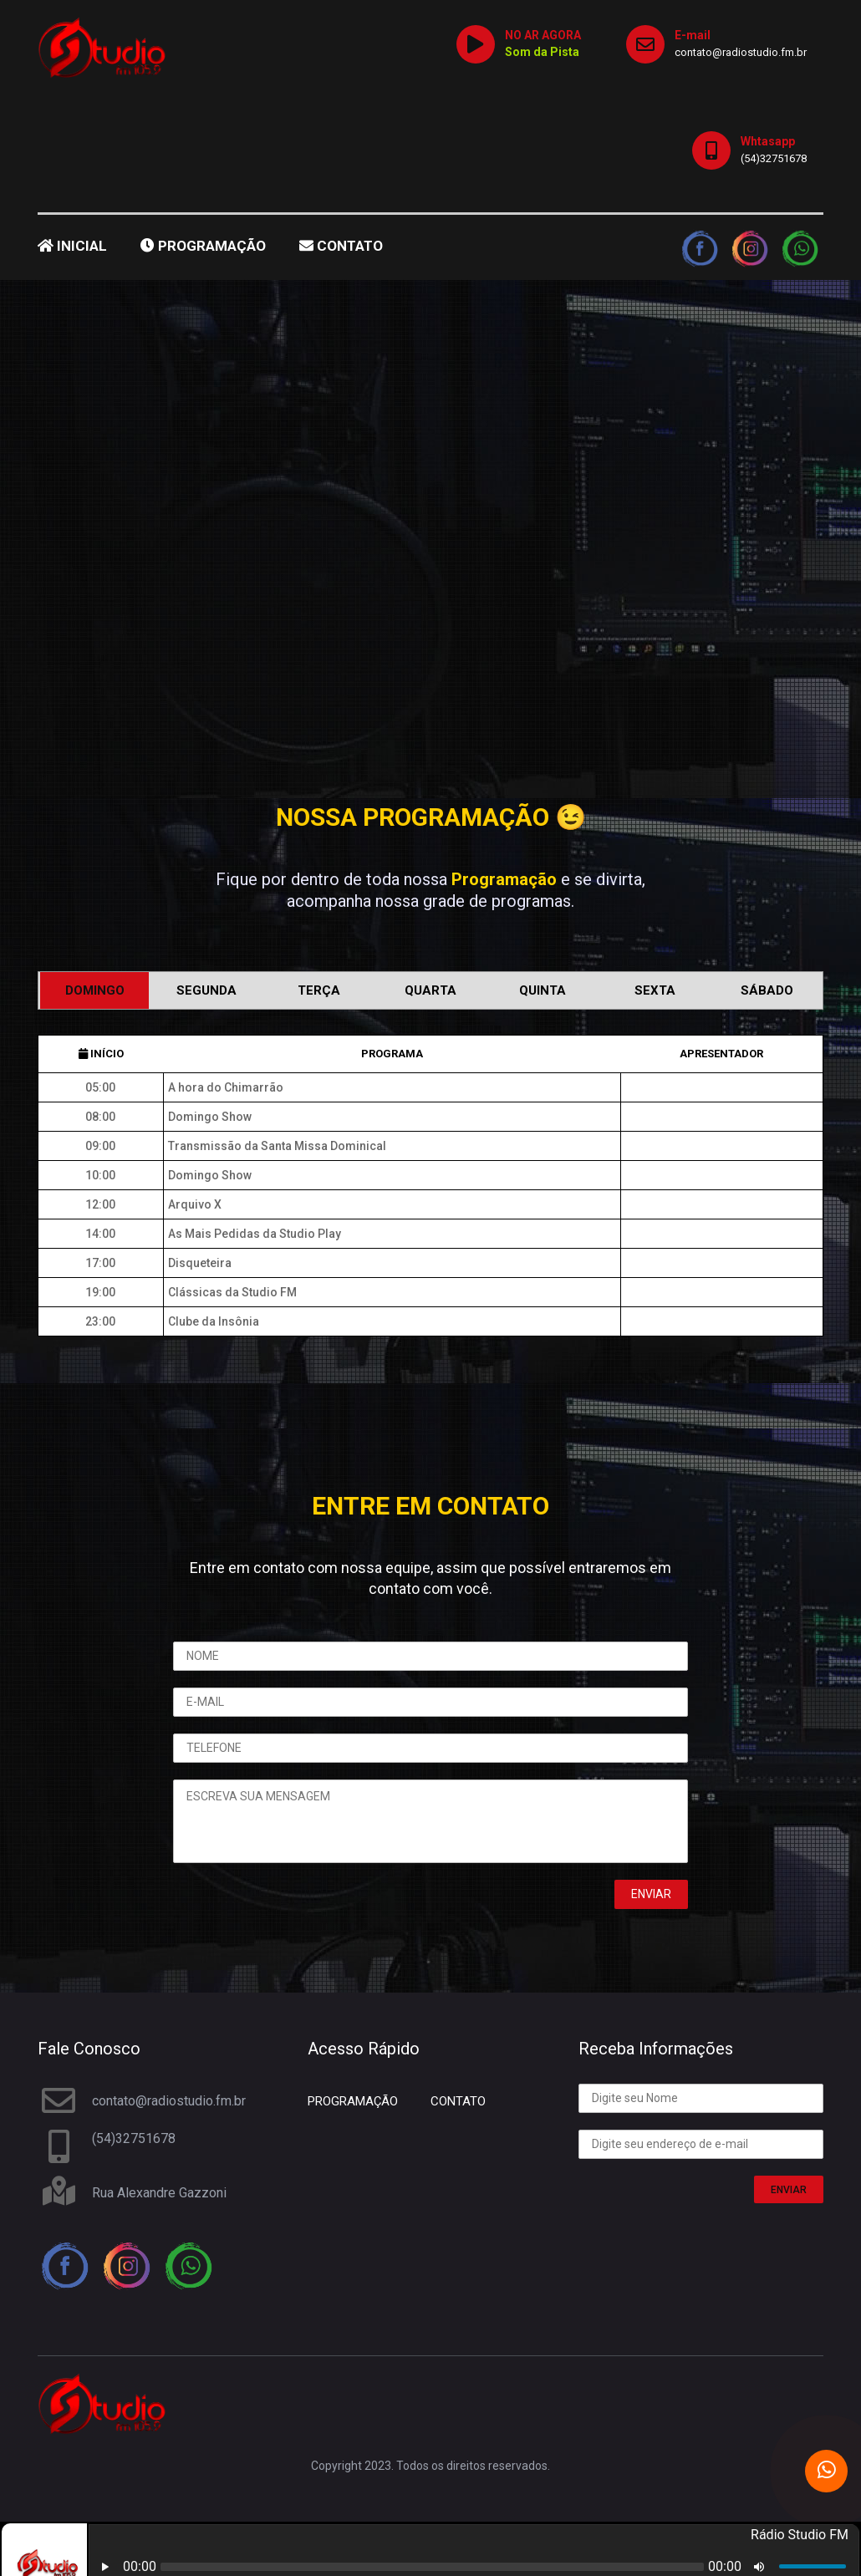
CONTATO (341, 245)
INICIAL (72, 245)
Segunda (206, 990)
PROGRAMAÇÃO (203, 245)
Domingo (95, 990)
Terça (319, 990)
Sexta (654, 990)
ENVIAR (789, 2190)
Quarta (430, 990)
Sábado (767, 990)
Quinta (542, 990)
